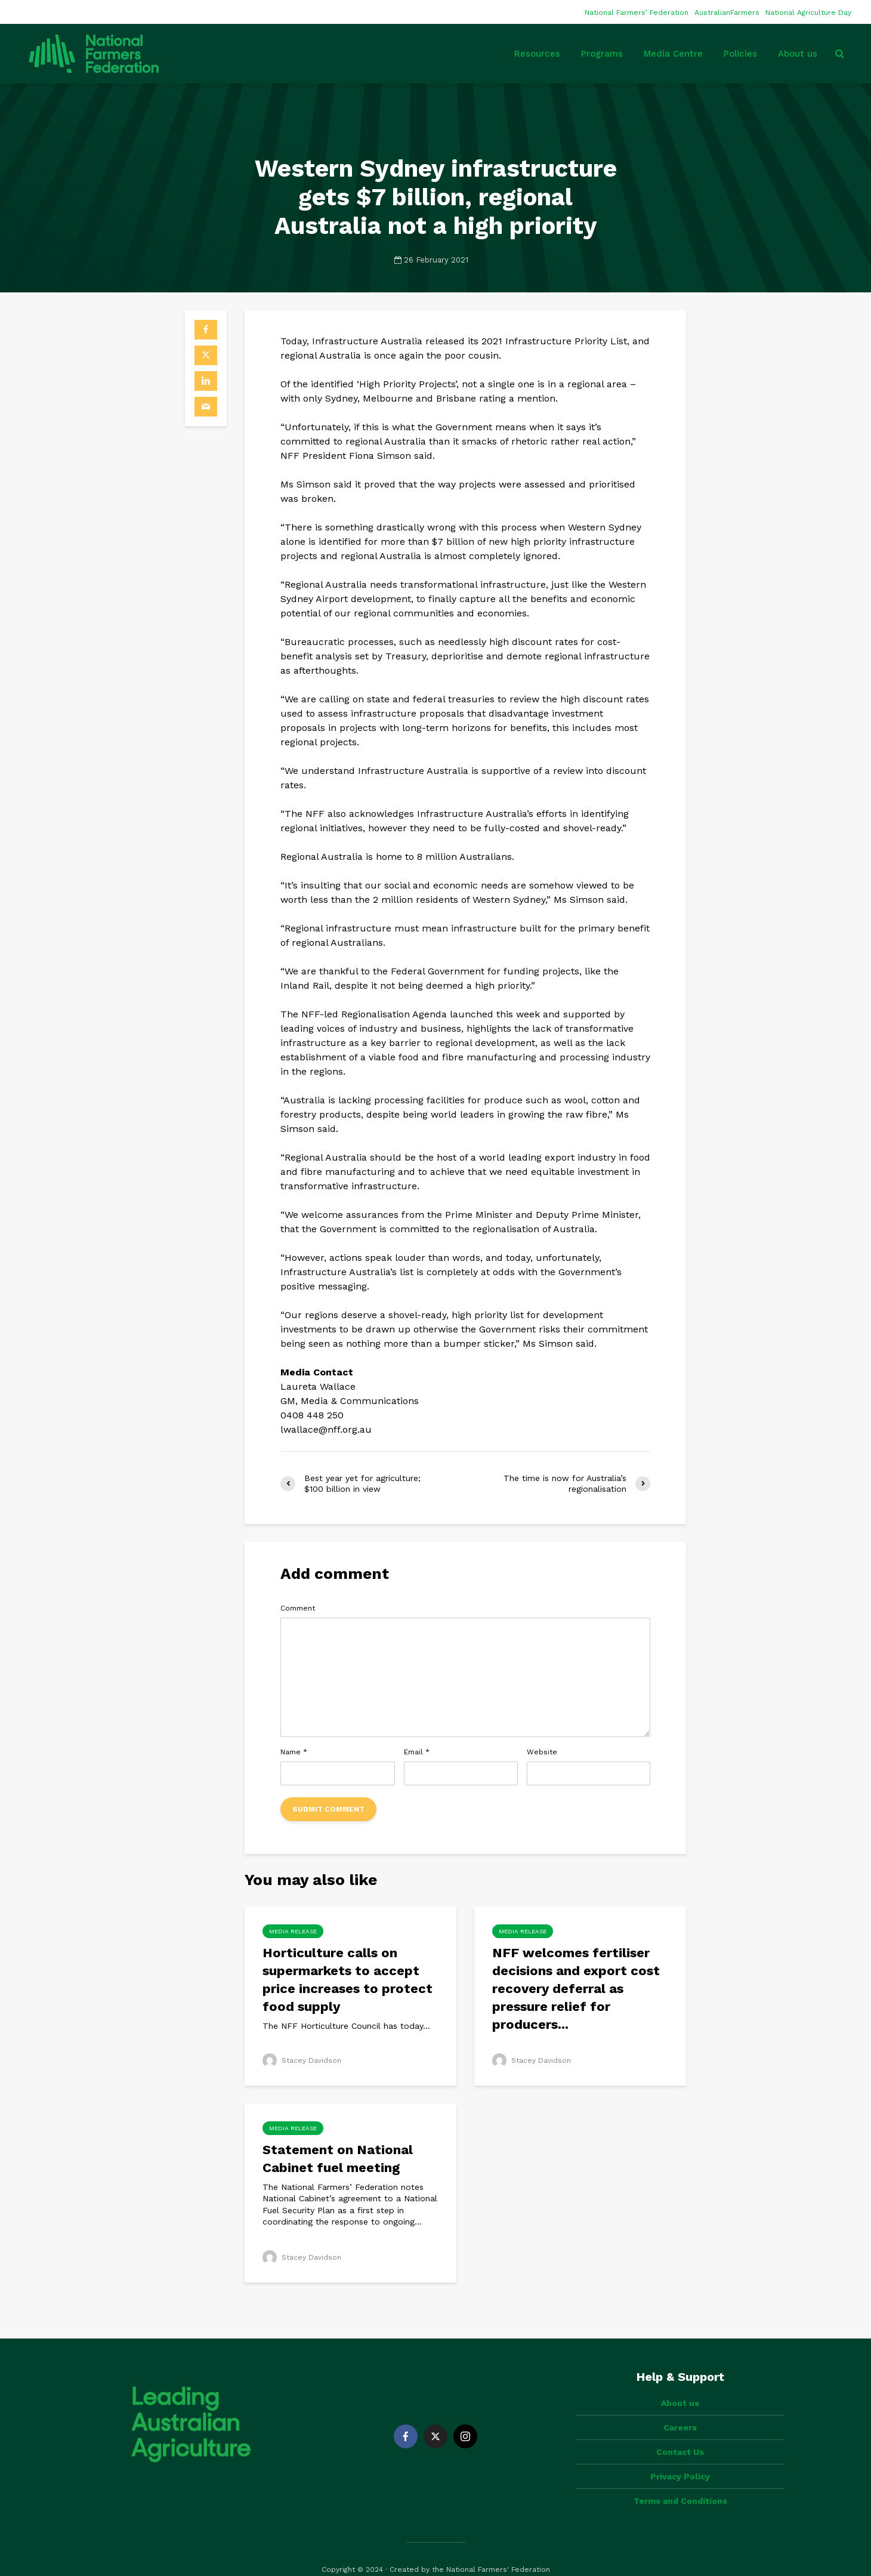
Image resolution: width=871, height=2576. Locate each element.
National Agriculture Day (808, 12)
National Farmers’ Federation (636, 12)
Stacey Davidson (301, 2060)
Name (293, 1752)
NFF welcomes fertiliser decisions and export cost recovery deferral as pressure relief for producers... (576, 1988)
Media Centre (673, 53)
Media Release (293, 1931)
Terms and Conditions (680, 2480)
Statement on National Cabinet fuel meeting (337, 2158)
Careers (680, 2407)
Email (417, 1752)
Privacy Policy (680, 2456)
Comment (297, 1608)
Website (542, 1752)
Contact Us (680, 2431)
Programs (602, 53)
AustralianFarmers (726, 12)
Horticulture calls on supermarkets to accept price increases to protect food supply (347, 1979)
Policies (740, 53)
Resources (537, 53)
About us (797, 53)
